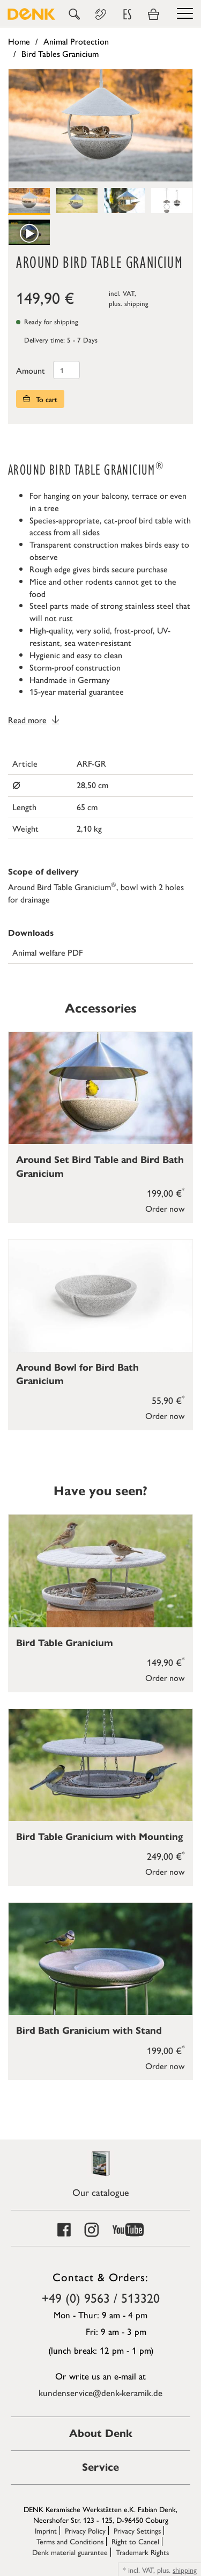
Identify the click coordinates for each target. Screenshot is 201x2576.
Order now (165, 1208)
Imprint (46, 2530)
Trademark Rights (142, 2551)
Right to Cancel (135, 2541)
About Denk (100, 2433)
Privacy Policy (85, 2530)
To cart (40, 399)
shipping (136, 303)
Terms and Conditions (69, 2541)
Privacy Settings (137, 2530)
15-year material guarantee (76, 691)
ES (127, 14)
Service (100, 2467)
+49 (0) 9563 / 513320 (101, 2297)
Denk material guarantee (70, 2551)
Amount (30, 370)
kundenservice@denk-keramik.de (100, 2392)
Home (19, 41)
